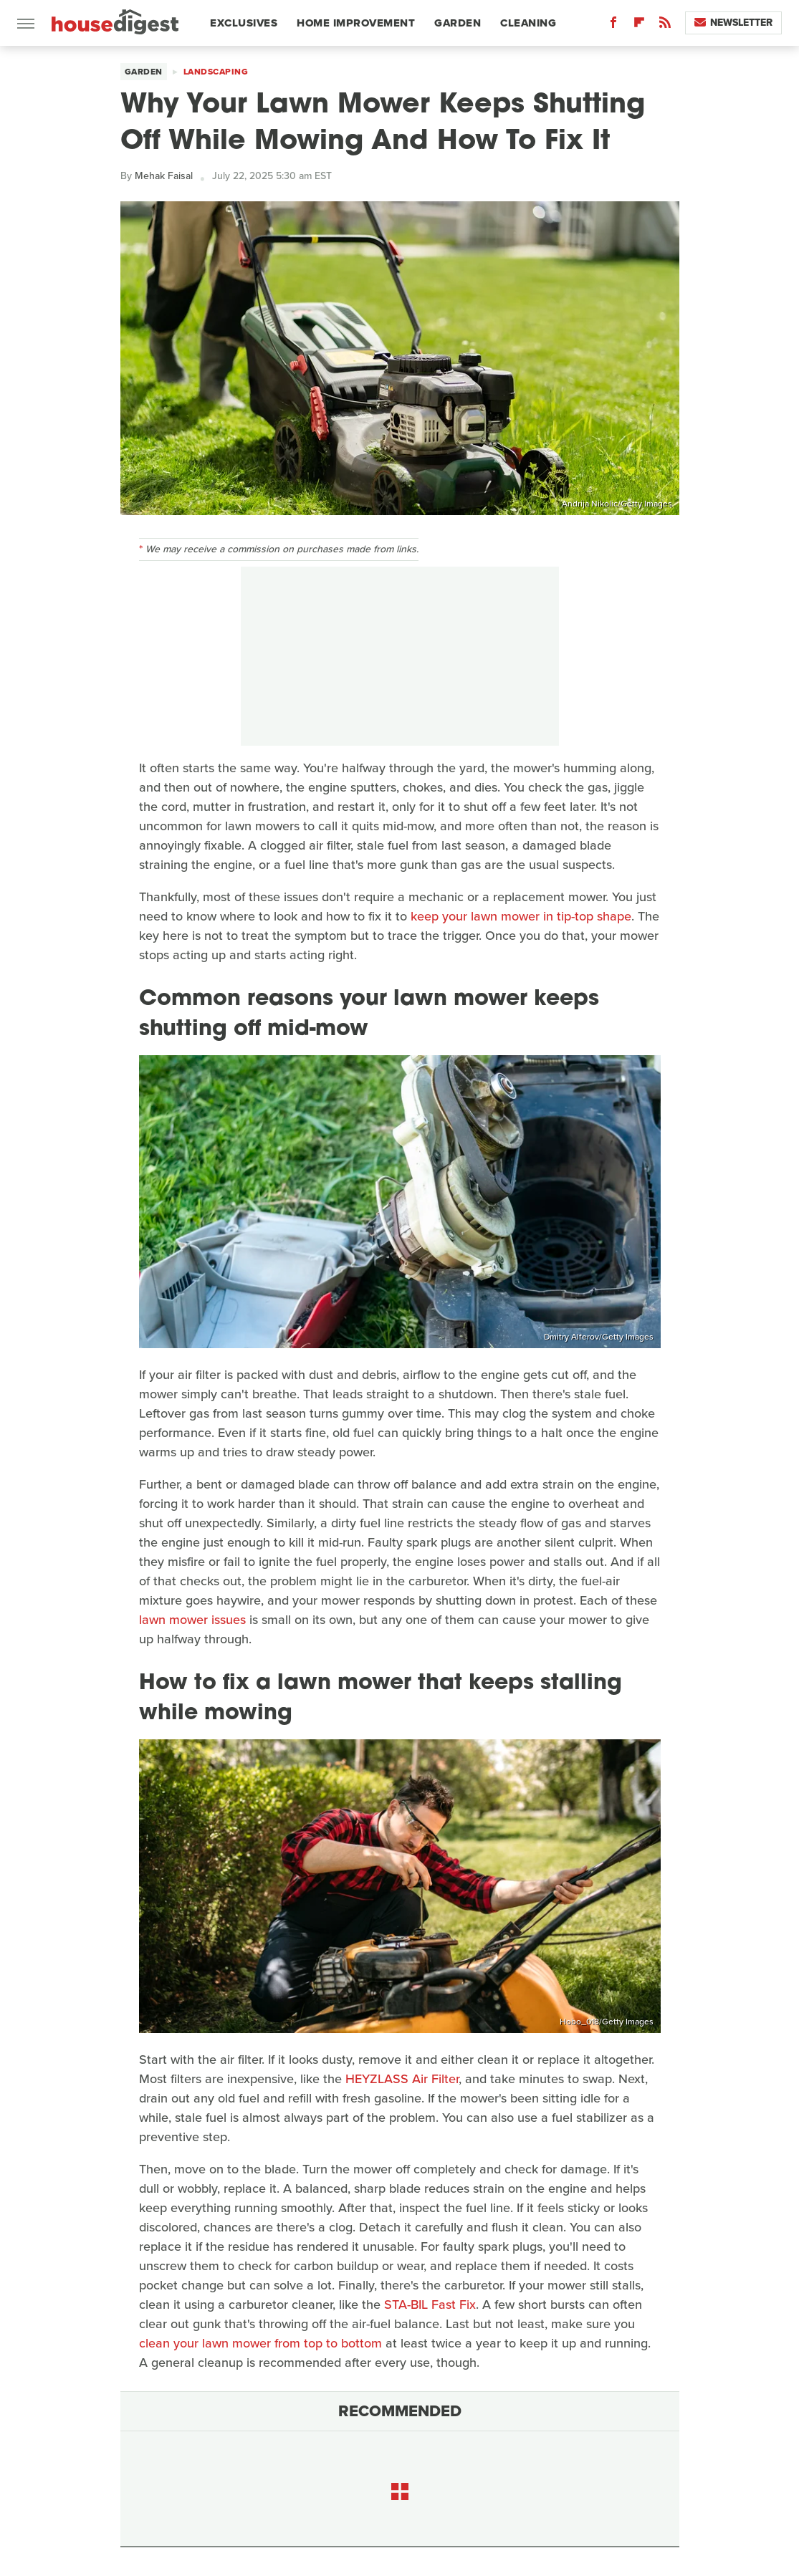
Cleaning (528, 23)
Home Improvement (356, 23)
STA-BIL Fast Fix (430, 2304)
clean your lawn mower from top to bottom (260, 2343)
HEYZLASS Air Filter (402, 2079)
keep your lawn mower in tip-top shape (521, 916)
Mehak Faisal (164, 175)
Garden (457, 23)
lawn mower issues (192, 1619)
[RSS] (665, 25)
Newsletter (733, 22)
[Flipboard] (639, 25)
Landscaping (216, 71)
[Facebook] (613, 25)
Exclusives (243, 23)
